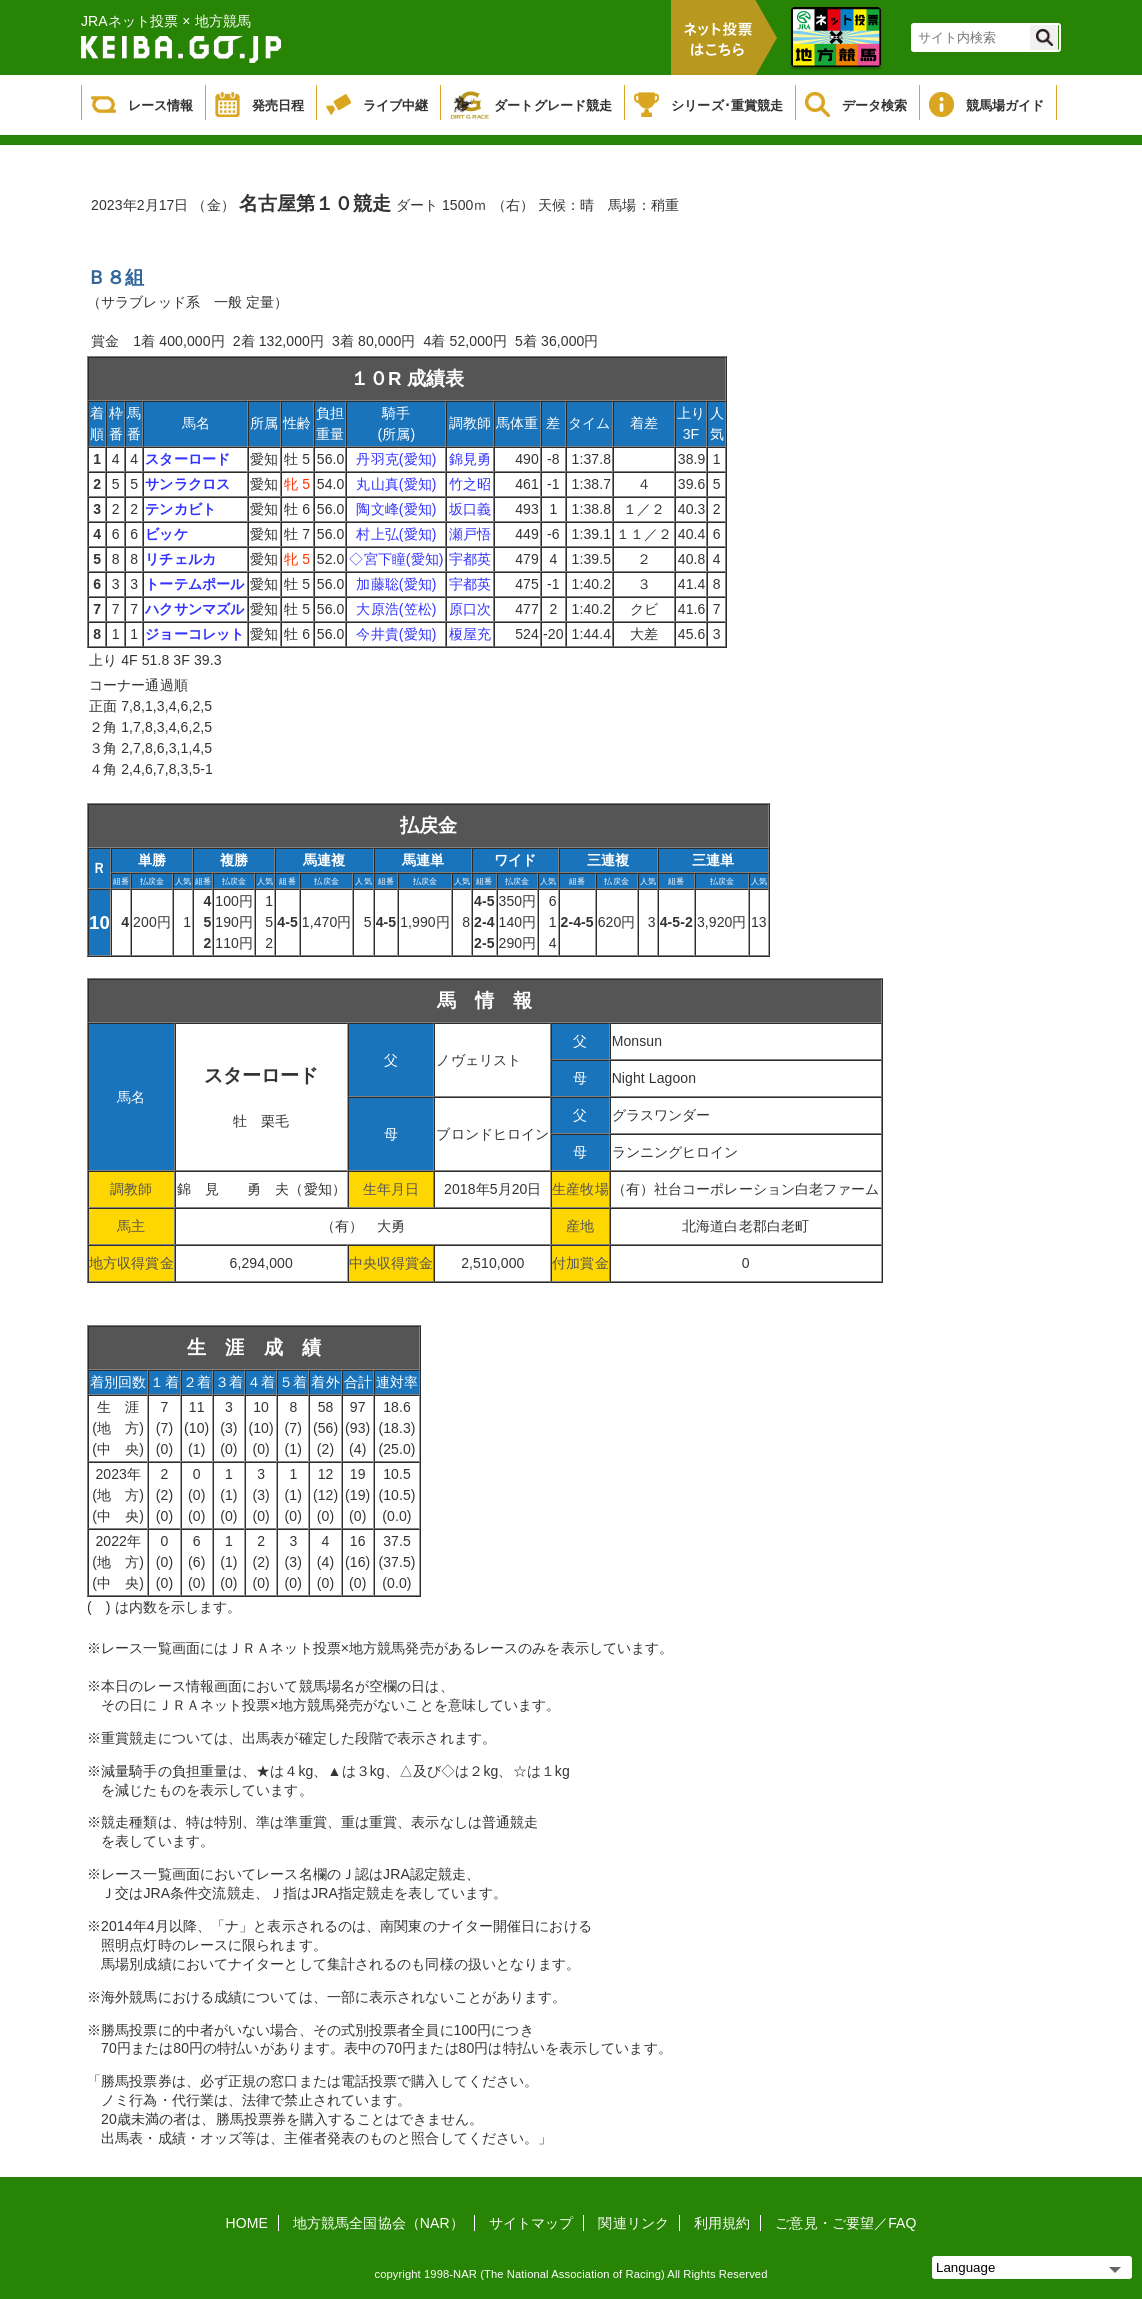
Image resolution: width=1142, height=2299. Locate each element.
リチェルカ (180, 559)
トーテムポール (194, 584)
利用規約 (722, 2223)
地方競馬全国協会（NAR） (378, 2223)
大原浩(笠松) (396, 609)
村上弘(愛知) (396, 534)
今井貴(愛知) (396, 634)
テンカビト (180, 509)
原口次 (470, 609)
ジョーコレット (194, 634)
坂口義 (470, 509)
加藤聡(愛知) (396, 584)
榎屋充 (470, 634)
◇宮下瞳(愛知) (396, 559)
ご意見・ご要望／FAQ (845, 2223)
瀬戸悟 (470, 534)
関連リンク (633, 2223)
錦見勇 (470, 459)
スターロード (187, 459)
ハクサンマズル (194, 609)
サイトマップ (531, 2223)
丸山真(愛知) (396, 484)
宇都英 (470, 559)
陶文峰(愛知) (396, 509)
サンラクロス (187, 484)
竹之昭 (470, 484)
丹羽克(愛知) (396, 459)
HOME (247, 2223)
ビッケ (166, 534)
